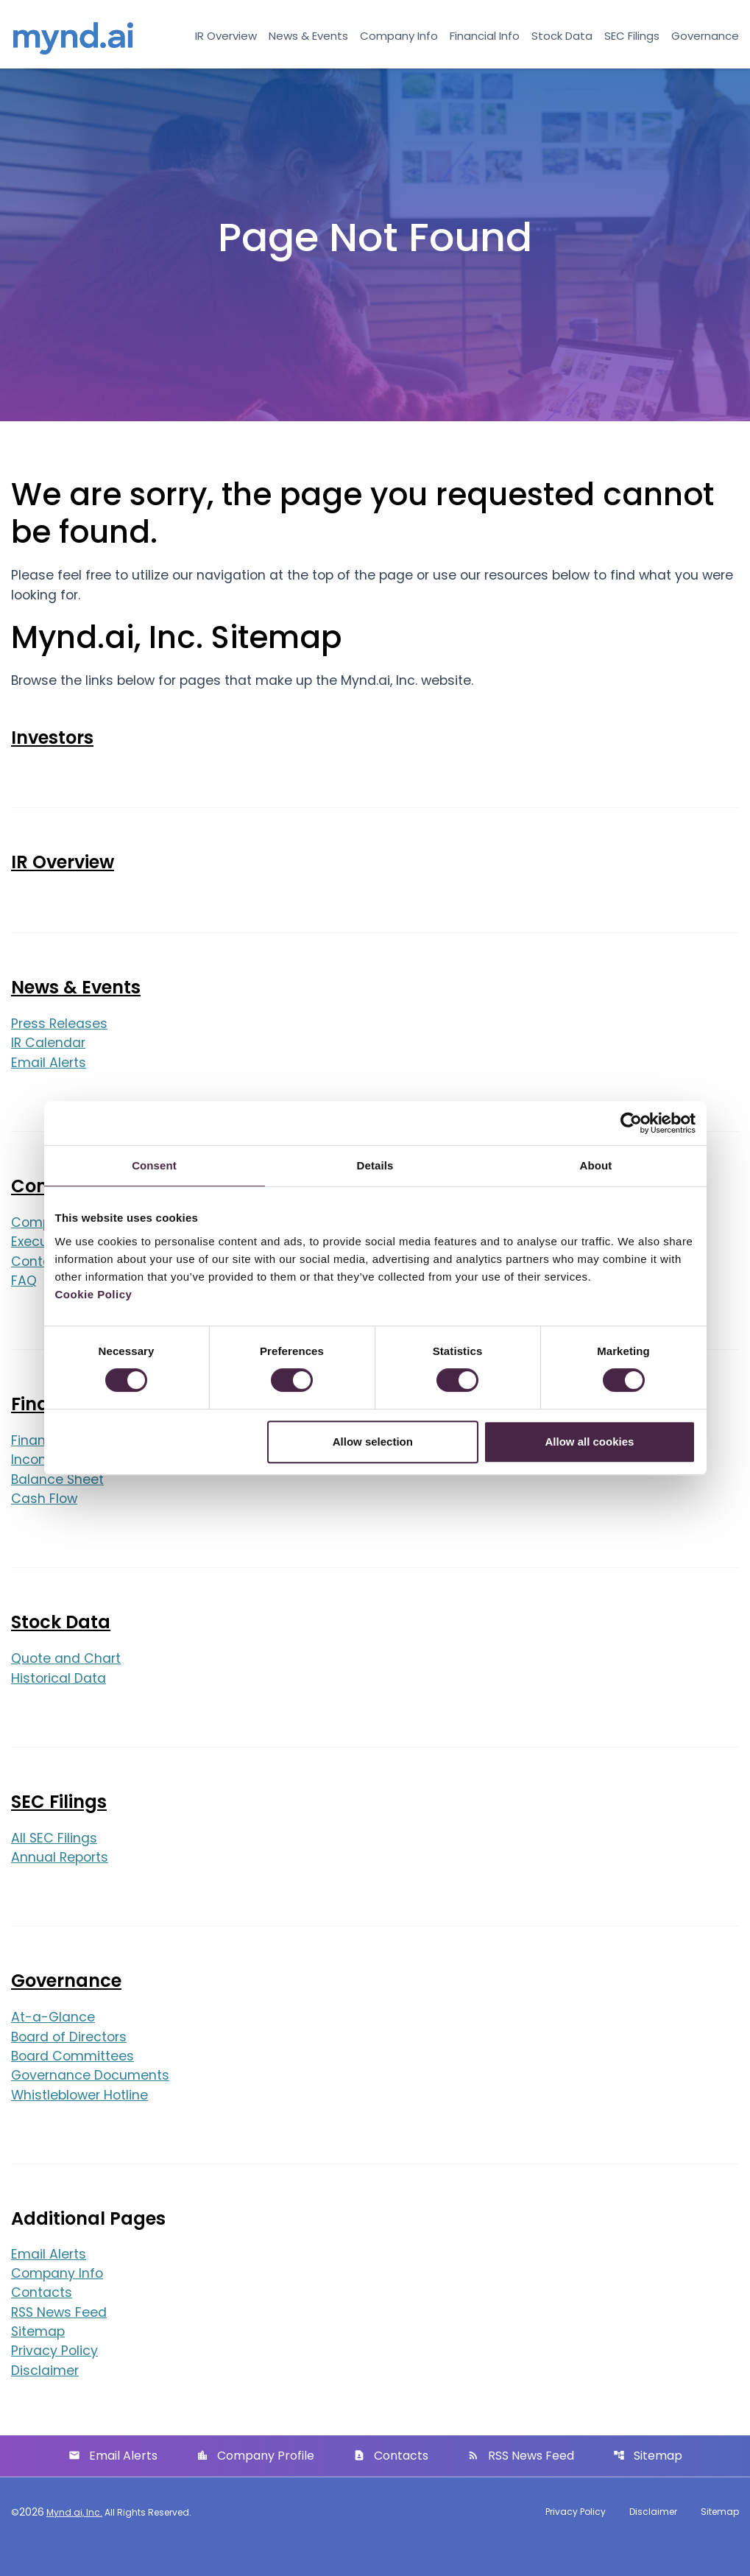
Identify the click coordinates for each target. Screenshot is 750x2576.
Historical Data (59, 1701)
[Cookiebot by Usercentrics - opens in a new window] (631, 1123)
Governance (705, 35)
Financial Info (485, 35)
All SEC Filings (54, 1861)
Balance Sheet (58, 1500)
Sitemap (38, 2360)
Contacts (42, 2320)
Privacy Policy (55, 2380)
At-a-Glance (53, 2042)
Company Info (399, 35)
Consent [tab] (154, 1165)
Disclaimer (45, 2399)
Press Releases (60, 1041)
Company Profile (255, 2485)
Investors (52, 754)
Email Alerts (49, 1080)
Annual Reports (61, 1881)
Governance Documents (91, 2101)
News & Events (308, 35)
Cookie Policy (93, 1294)
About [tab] (596, 1165)
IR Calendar (49, 1061)
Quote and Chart (66, 1681)
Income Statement (72, 1480)
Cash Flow (45, 1520)
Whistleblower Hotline (81, 2121)
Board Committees (74, 2081)
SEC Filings (631, 35)
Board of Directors (71, 2061)
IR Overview (226, 35)
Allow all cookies (589, 1441)
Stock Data (561, 35)
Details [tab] (375, 1165)
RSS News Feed (60, 2340)
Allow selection (373, 1441)
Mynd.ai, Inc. (74, 2541)
